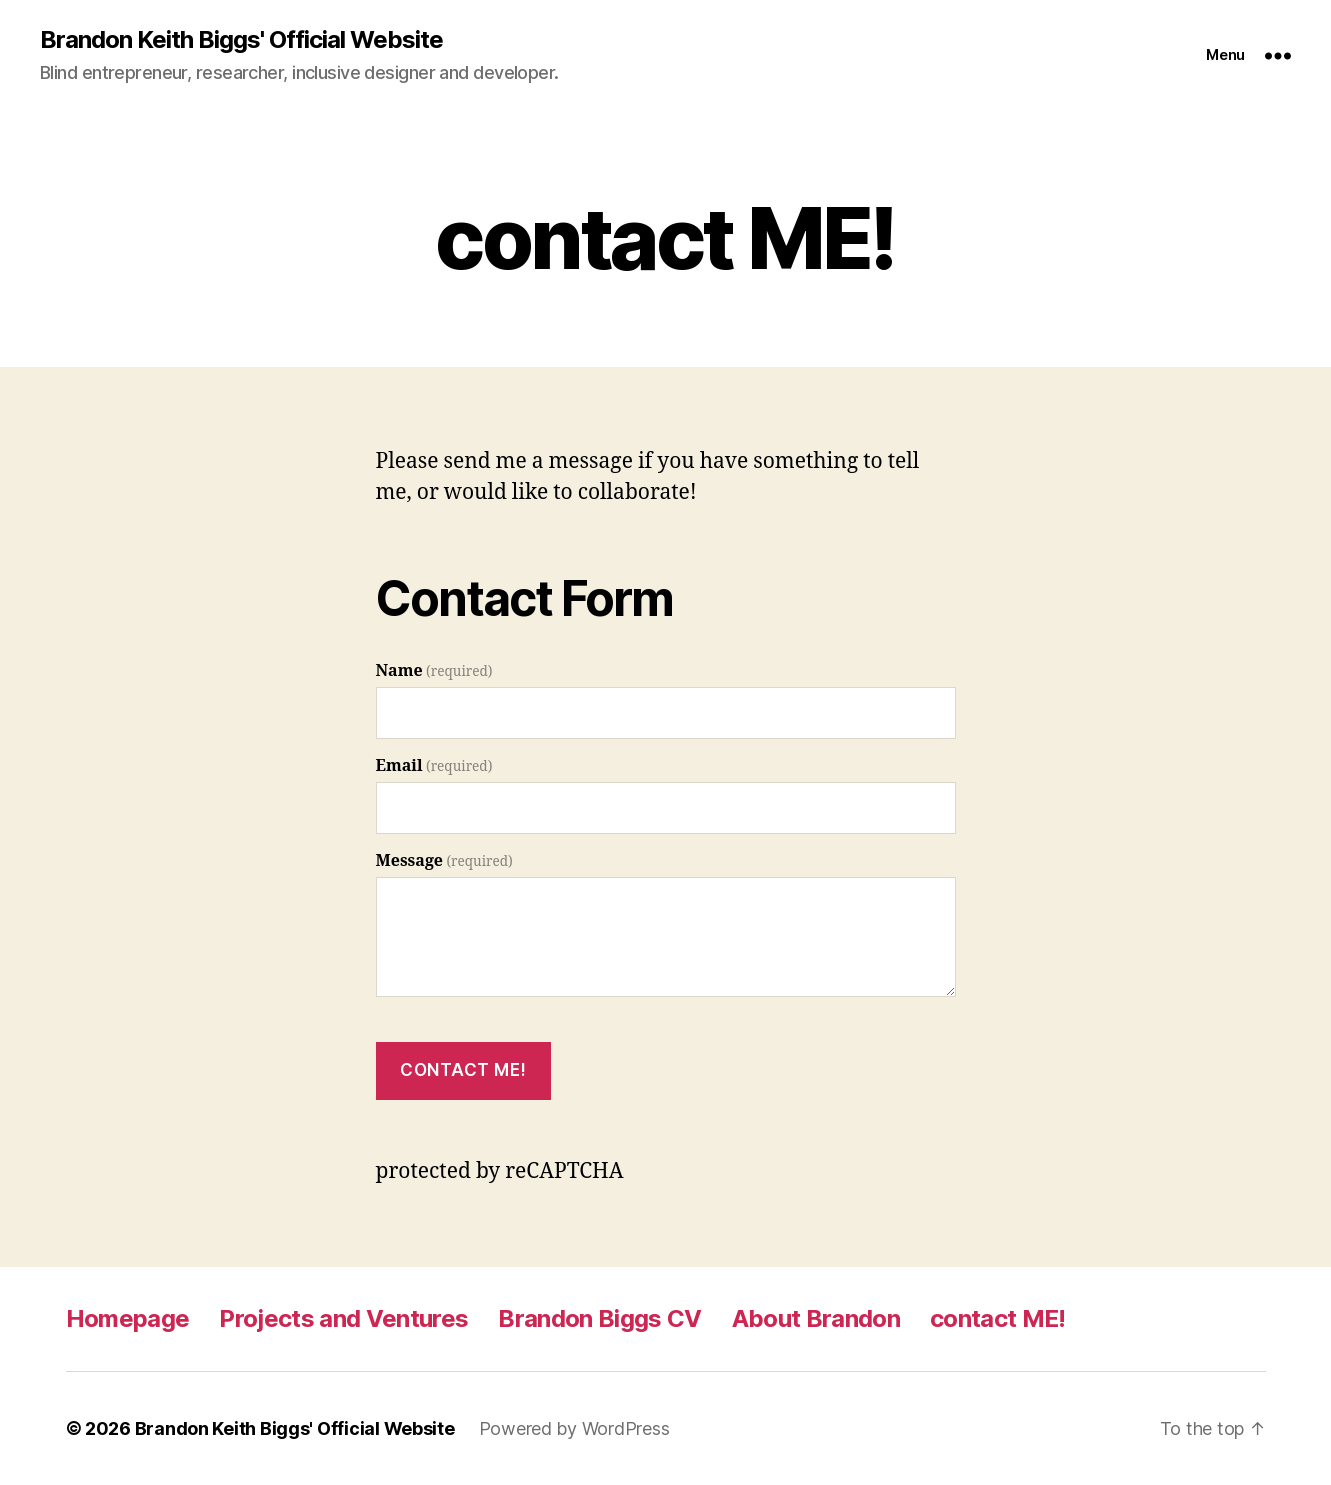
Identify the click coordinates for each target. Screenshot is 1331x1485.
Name (434, 671)
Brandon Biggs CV (599, 1318)
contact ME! (998, 1318)
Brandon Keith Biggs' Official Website (241, 40)
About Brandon (816, 1318)
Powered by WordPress (574, 1428)
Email (434, 766)
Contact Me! (463, 1070)
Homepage (128, 1318)
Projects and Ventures (343, 1318)
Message (444, 861)
